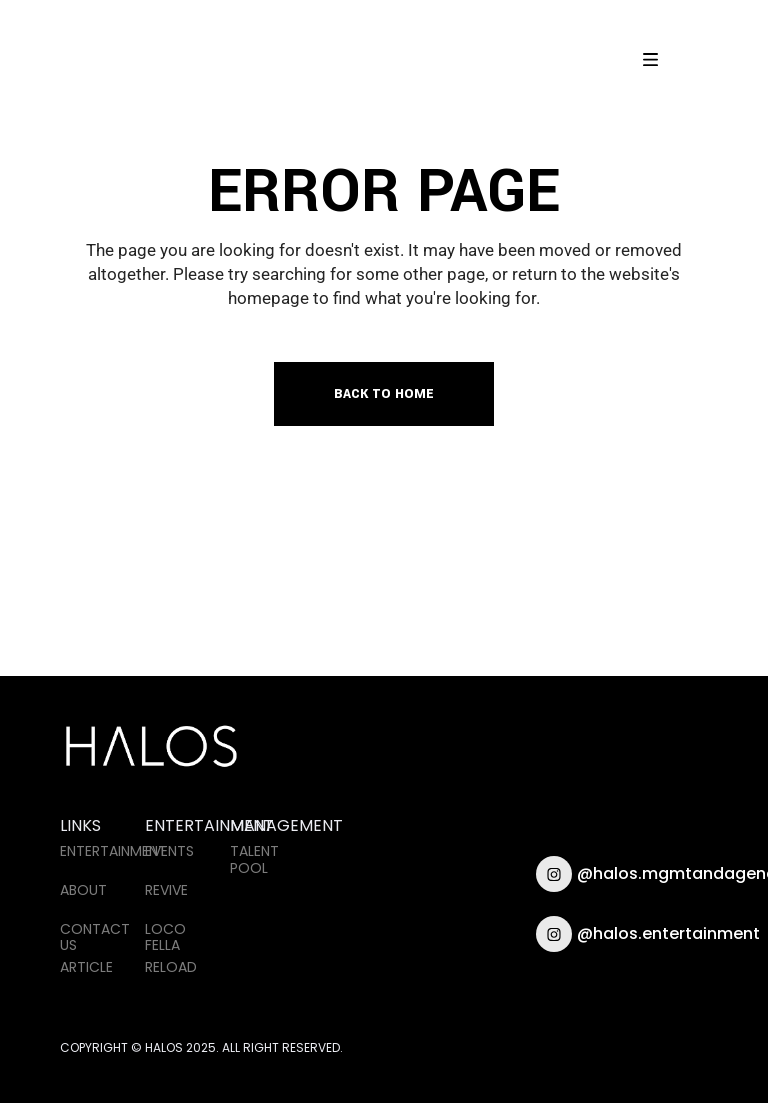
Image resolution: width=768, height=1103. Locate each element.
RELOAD (171, 967)
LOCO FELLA (165, 937)
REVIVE (166, 890)
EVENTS (169, 851)
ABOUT (83, 890)
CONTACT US (95, 937)
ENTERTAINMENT (113, 851)
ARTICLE (86, 967)
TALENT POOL (254, 859)
